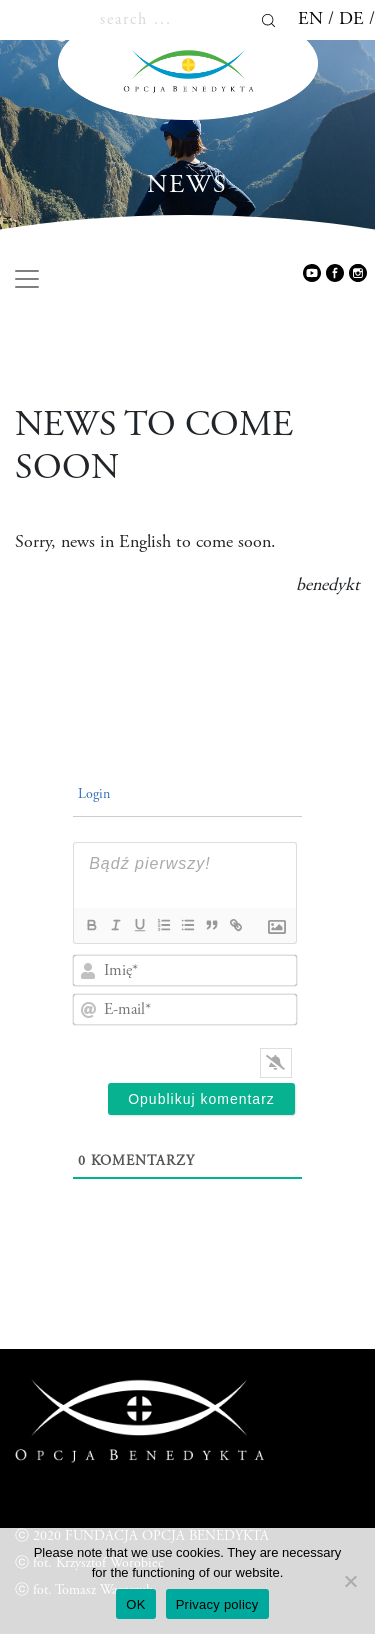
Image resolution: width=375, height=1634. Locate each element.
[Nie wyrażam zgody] (350, 1581)
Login (92, 795)
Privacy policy (217, 1604)
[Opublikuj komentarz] (201, 1099)
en (310, 20)
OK (135, 1604)
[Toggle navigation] (27, 279)
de (351, 20)
